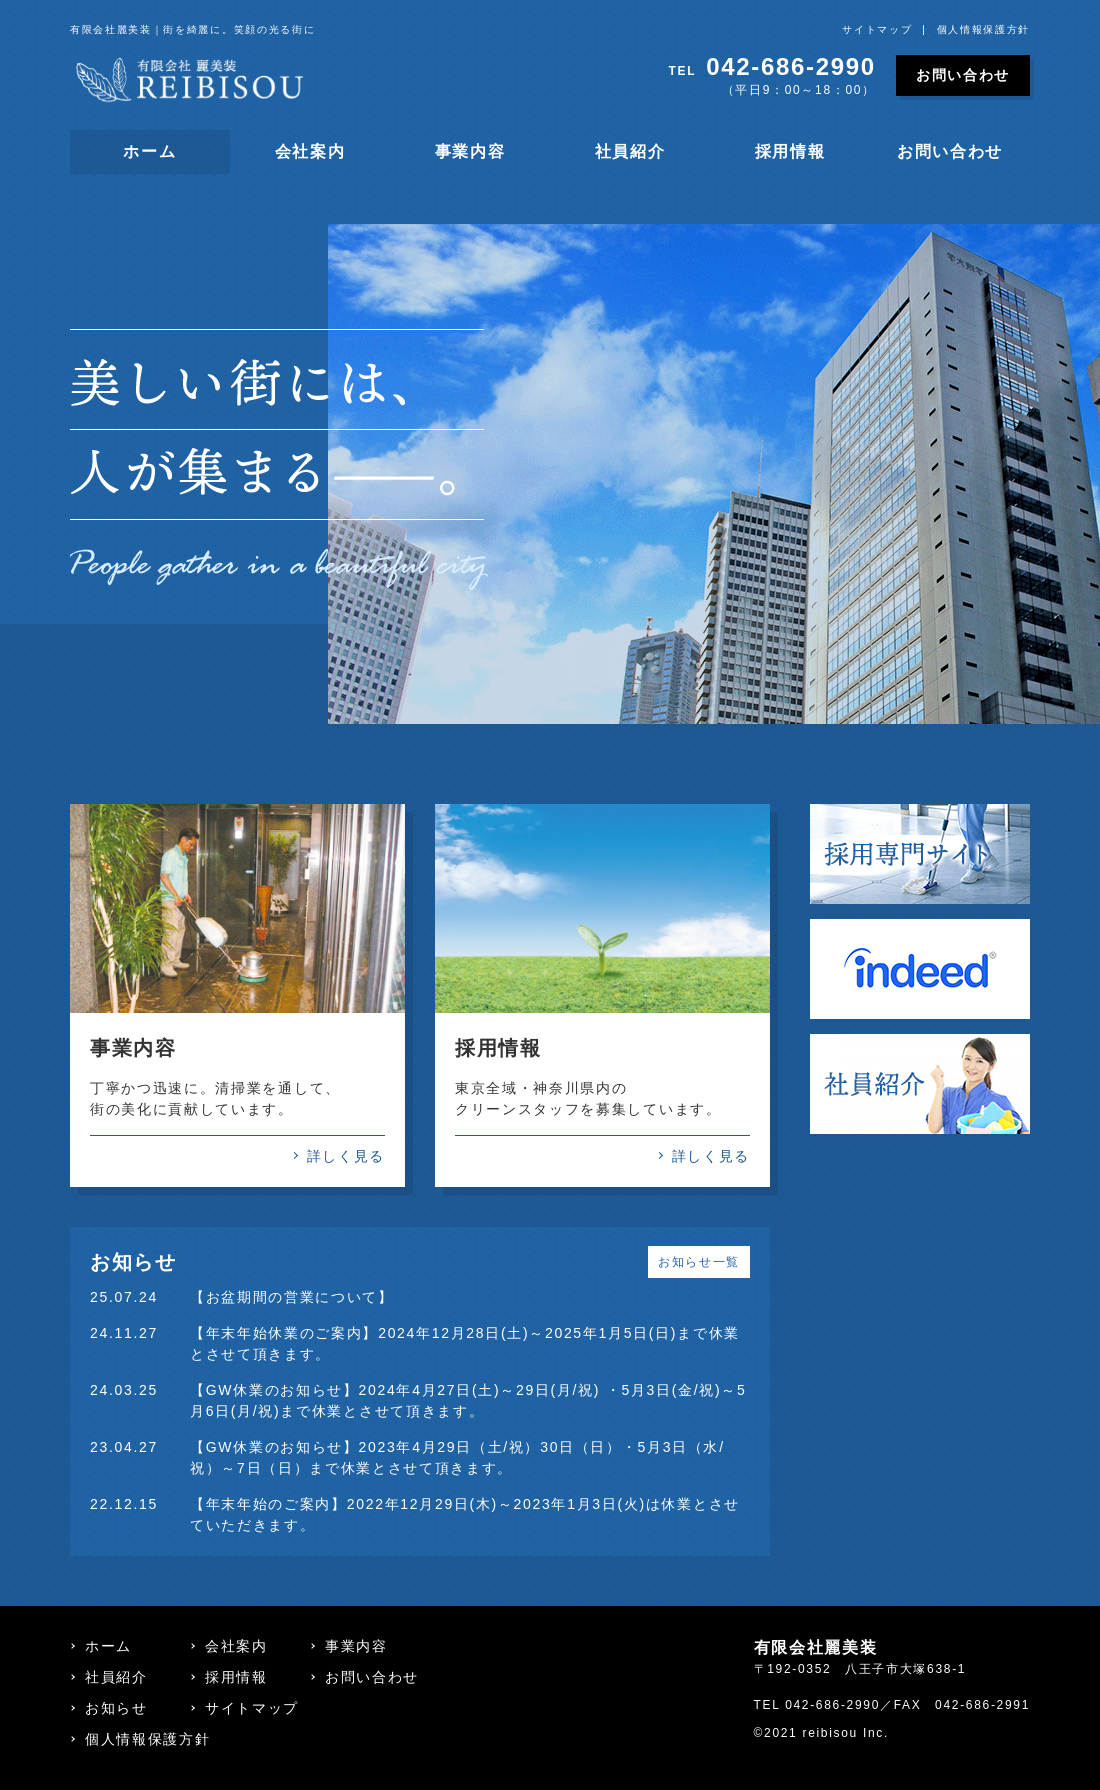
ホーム (149, 151)
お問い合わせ (963, 75)
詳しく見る (346, 1156)
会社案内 (310, 151)
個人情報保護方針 (983, 29)
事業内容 (470, 151)
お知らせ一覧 (699, 1262)
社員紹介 (630, 151)
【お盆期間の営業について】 (292, 1297)
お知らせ (116, 1708)
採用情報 (790, 151)
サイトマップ (877, 29)
